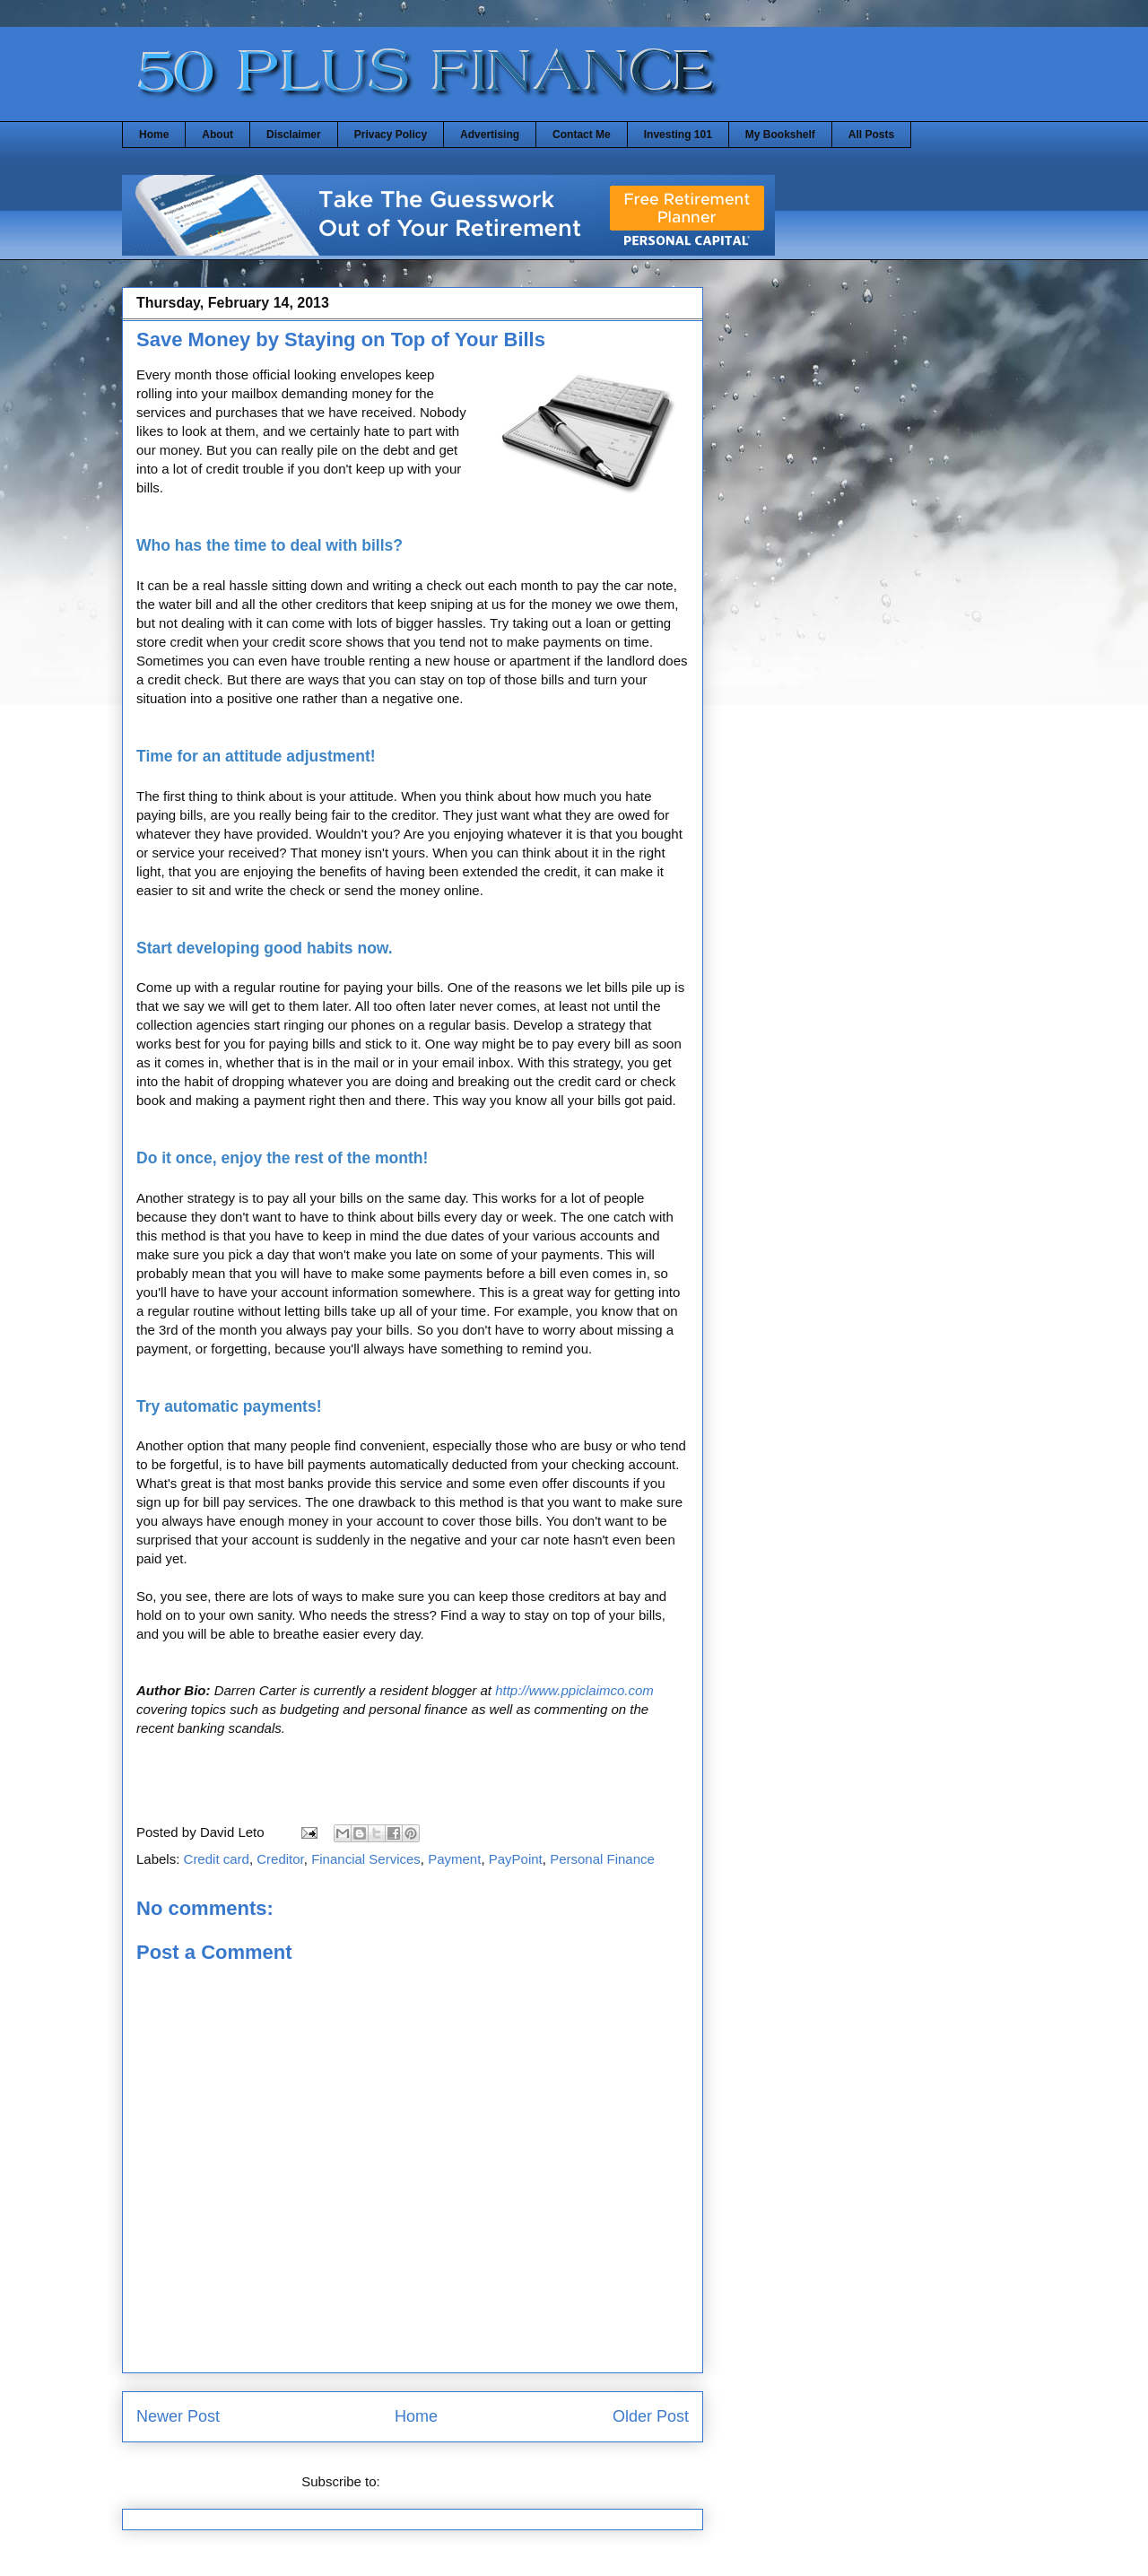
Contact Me (581, 134)
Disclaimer (293, 134)
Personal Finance (602, 1859)
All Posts (871, 134)
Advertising (489, 134)
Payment (454, 1859)
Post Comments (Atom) (454, 2481)
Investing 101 (678, 134)
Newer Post (178, 2416)
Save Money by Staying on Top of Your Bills (340, 339)
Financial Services (366, 1859)
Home (154, 134)
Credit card (216, 1859)
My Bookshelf (780, 134)
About (217, 134)
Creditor (280, 1859)
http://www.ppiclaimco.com (574, 1690)
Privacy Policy (390, 134)
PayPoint (516, 1859)
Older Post (651, 2416)
